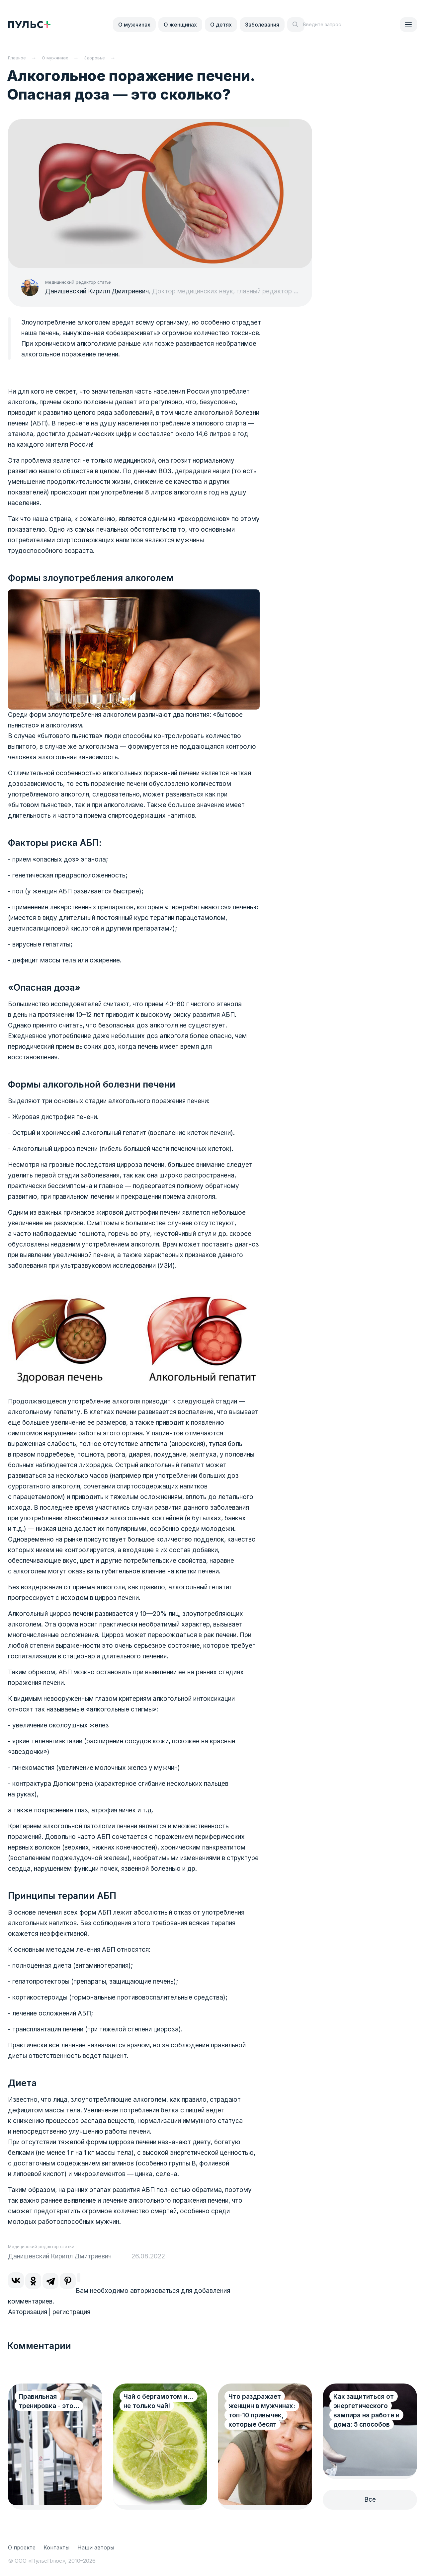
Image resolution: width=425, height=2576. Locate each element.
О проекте (22, 2547)
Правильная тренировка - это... (49, 2401)
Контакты (56, 2547)
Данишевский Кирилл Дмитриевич (97, 291)
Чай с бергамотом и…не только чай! (159, 2401)
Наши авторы (95, 2547)
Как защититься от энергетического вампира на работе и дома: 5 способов (366, 2410)
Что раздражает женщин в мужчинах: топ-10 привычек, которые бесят (261, 2410)
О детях (221, 24)
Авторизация (27, 2312)
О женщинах (180, 24)
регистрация (71, 2312)
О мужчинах (134, 24)
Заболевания (262, 24)
